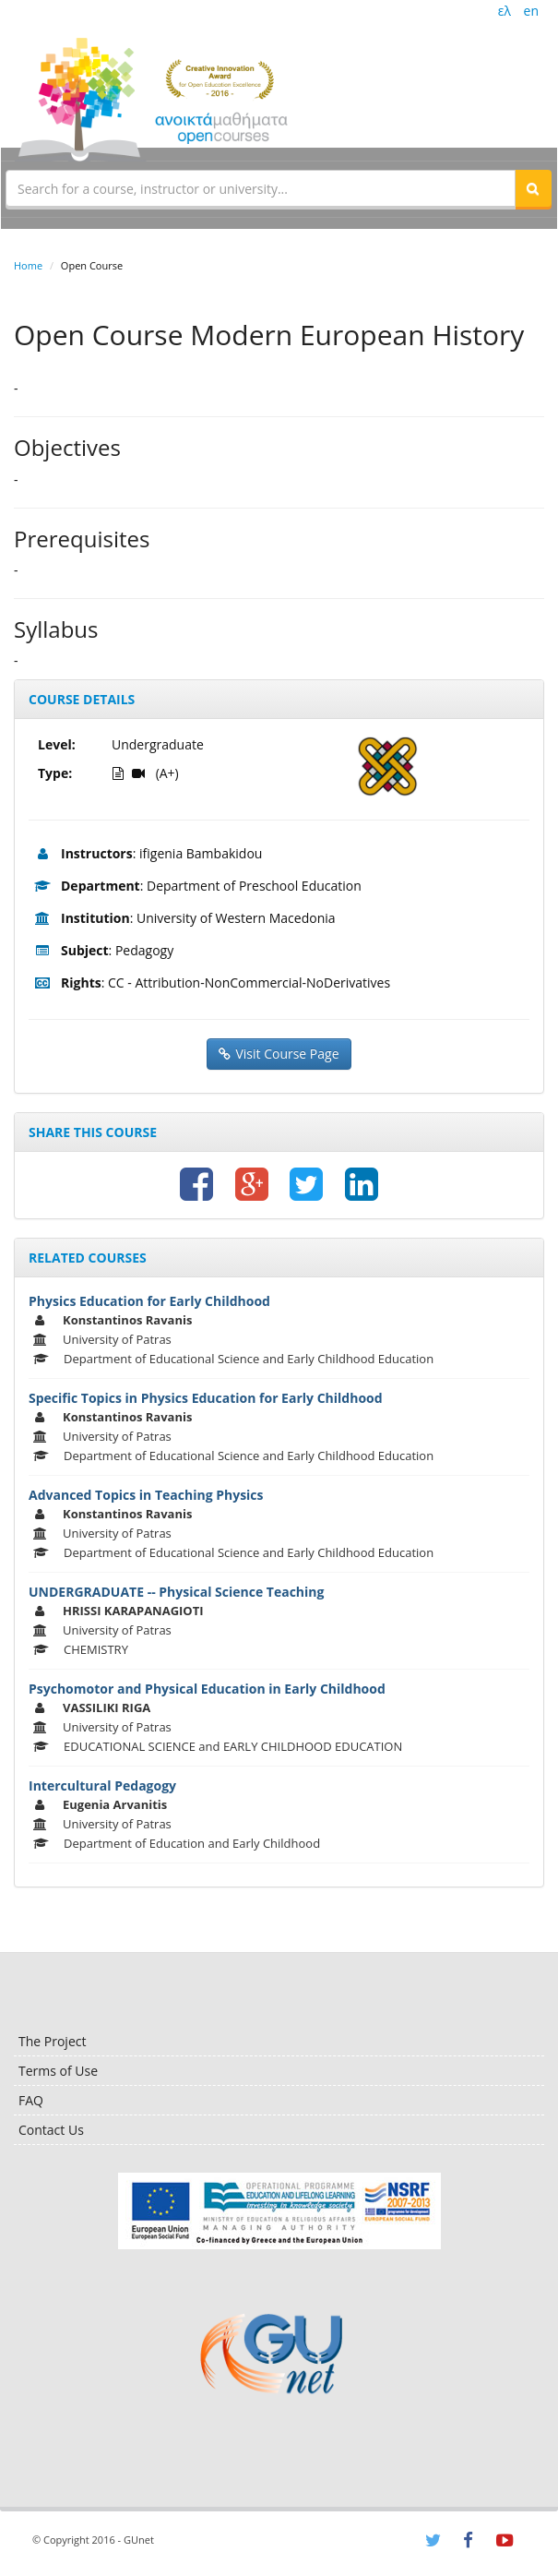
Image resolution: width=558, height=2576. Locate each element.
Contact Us (51, 2130)
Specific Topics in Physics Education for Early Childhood (206, 1398)
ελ (504, 10)
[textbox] (261, 188)
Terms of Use (58, 2070)
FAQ (30, 2100)
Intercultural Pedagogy (102, 1785)
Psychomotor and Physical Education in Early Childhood (207, 1688)
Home (28, 265)
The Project (52, 2041)
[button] (533, 188)
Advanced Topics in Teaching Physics (146, 1495)
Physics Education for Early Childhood (149, 1301)
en (531, 10)
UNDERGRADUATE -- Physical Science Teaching (176, 1591)
